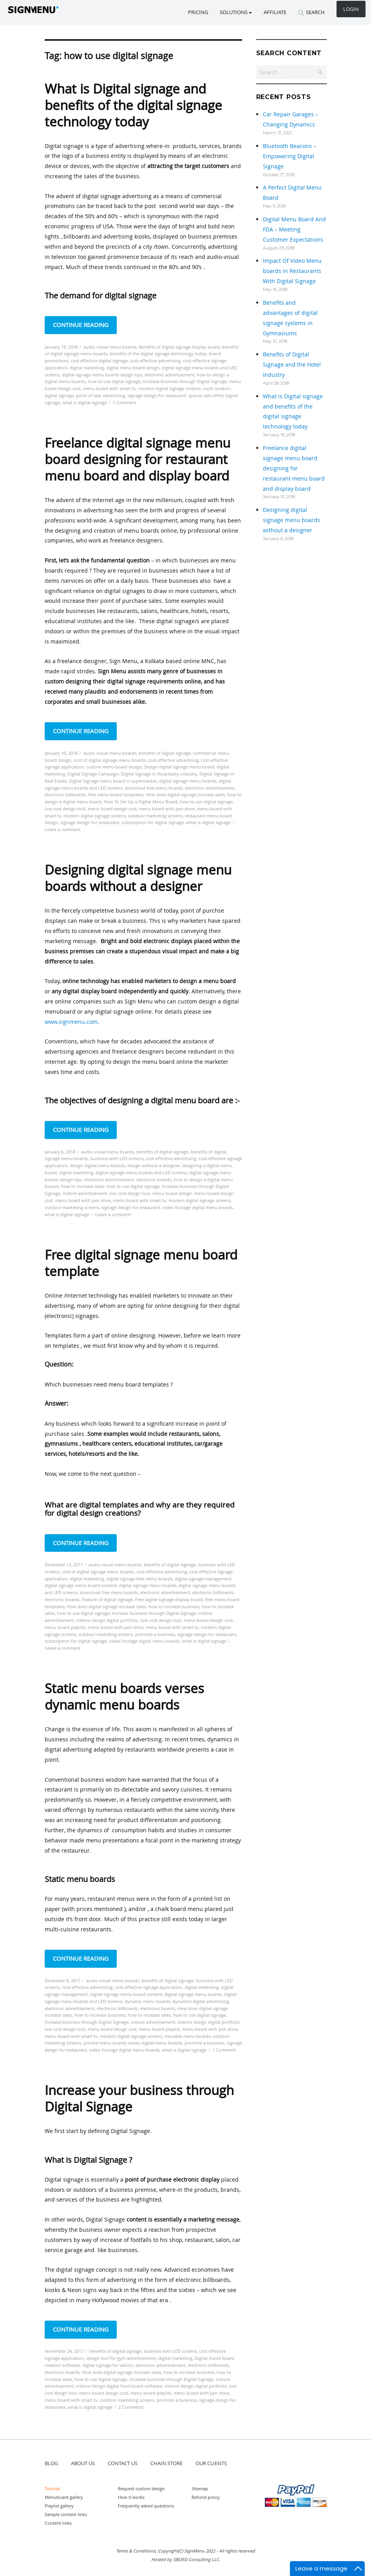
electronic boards (153, 1179)
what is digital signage (84, 402)
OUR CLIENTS (211, 2463)
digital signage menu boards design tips (102, 375)
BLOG (51, 2463)
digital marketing (87, 368)
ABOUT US (83, 2463)
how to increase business (173, 1606)
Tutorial (52, 2488)
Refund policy (206, 2497)
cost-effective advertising (155, 360)
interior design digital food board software (119, 2386)
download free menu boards (154, 788)
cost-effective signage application (148, 1987)
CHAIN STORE (166, 2463)
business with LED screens (116, 1158)
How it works (131, 2497)
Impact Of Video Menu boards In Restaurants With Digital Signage (292, 271)
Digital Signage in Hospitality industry (159, 774)
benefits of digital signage (165, 753)
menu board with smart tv (109, 388)
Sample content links (66, 2514)
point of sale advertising (100, 395)
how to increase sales (82, 1186)
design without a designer (153, 1165)
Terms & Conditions (136, 2551)
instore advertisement (85, 1193)
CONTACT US (123, 2463)
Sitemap (200, 2488)
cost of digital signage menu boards (110, 760)
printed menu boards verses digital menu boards (132, 2043)
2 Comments (131, 2407)
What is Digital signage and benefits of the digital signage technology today (133, 105)
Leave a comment (62, 829)
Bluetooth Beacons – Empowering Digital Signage (289, 156)
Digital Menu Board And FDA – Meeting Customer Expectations (294, 229)
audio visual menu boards (109, 347)
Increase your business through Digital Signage (139, 2098)
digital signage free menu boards (139, 1579)
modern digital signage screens (169, 388)
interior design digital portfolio (107, 1620)
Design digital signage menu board (179, 767)
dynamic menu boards (147, 2001)
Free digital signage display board (169, 1599)
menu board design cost (112, 809)
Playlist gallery (59, 2506)
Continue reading (85, 324)
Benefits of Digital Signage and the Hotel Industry (292, 364)
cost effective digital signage (99, 360)
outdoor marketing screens (155, 816)
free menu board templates (115, 794)
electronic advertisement (169, 375)
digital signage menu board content (81, 1585)
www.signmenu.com (71, 1021)
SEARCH (311, 12)
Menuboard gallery (64, 2497)
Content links (58, 2523)
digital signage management (203, 1579)
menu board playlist (65, 1627)
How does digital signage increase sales (185, 794)
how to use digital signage (114, 381)
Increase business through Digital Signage (185, 381)
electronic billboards (65, 794)
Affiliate (275, 12)
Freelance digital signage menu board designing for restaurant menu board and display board (137, 459)
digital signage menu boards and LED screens (141, 1172)
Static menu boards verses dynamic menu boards (124, 1696)
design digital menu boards (97, 1165)
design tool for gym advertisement (121, 2358)
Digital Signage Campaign (93, 774)
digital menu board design (132, 368)
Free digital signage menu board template (141, 1263)
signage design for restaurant (156, 395)
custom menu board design (114, 767)
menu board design (172, 1193)
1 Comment (124, 402)
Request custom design (141, 2488)
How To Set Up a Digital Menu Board (140, 801)
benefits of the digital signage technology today (158, 353)
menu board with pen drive (167, 809)
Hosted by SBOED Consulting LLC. (185, 2559)
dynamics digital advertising (200, 2001)
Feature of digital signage (107, 1599)
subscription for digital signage (152, 822)
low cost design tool (65, 809)
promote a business (155, 1634)
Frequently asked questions (146, 2506)
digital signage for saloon (107, 2365)
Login (351, 9)
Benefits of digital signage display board (179, 347)
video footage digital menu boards (198, 1207)
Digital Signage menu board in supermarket (113, 781)
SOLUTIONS (236, 12)
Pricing (198, 12)
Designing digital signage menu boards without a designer (138, 878)
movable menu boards (187, 2036)
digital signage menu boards (187, 781)
